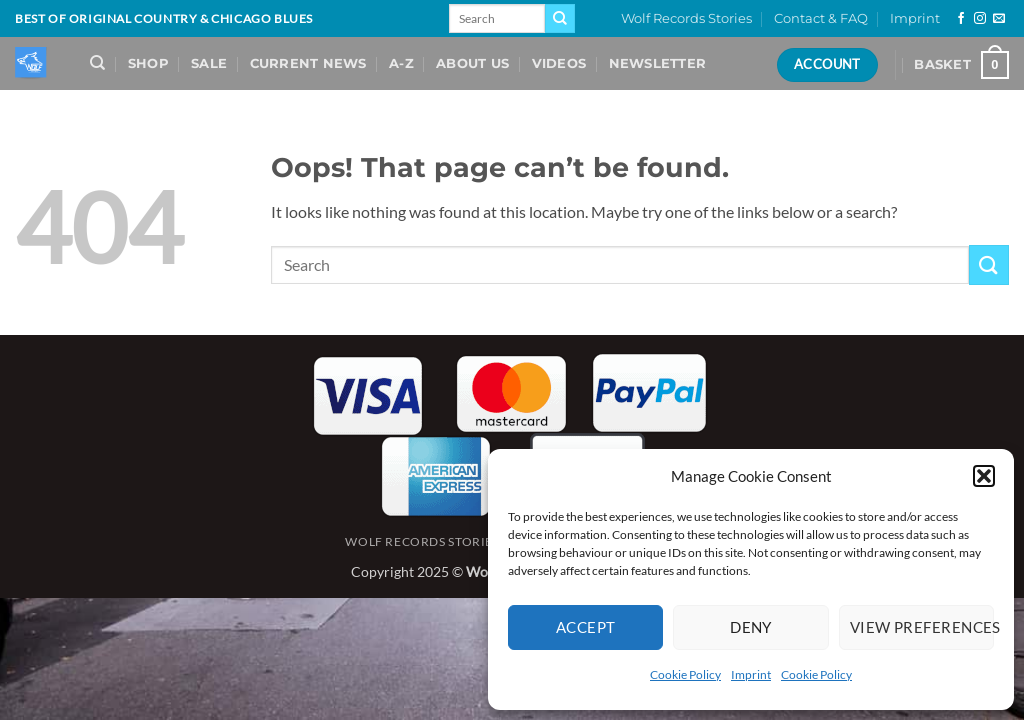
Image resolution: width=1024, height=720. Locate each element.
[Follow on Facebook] (961, 19)
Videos (559, 63)
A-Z (401, 63)
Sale (209, 63)
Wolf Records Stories (686, 18)
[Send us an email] (999, 19)
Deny (751, 627)
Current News (308, 63)
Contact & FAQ (821, 18)
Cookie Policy (685, 674)
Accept (586, 627)
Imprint (751, 674)
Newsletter (658, 63)
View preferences (922, 627)
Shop (148, 63)
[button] (984, 476)
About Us (472, 63)
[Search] (97, 63)
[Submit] (560, 19)
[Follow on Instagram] (980, 19)
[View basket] (961, 65)
